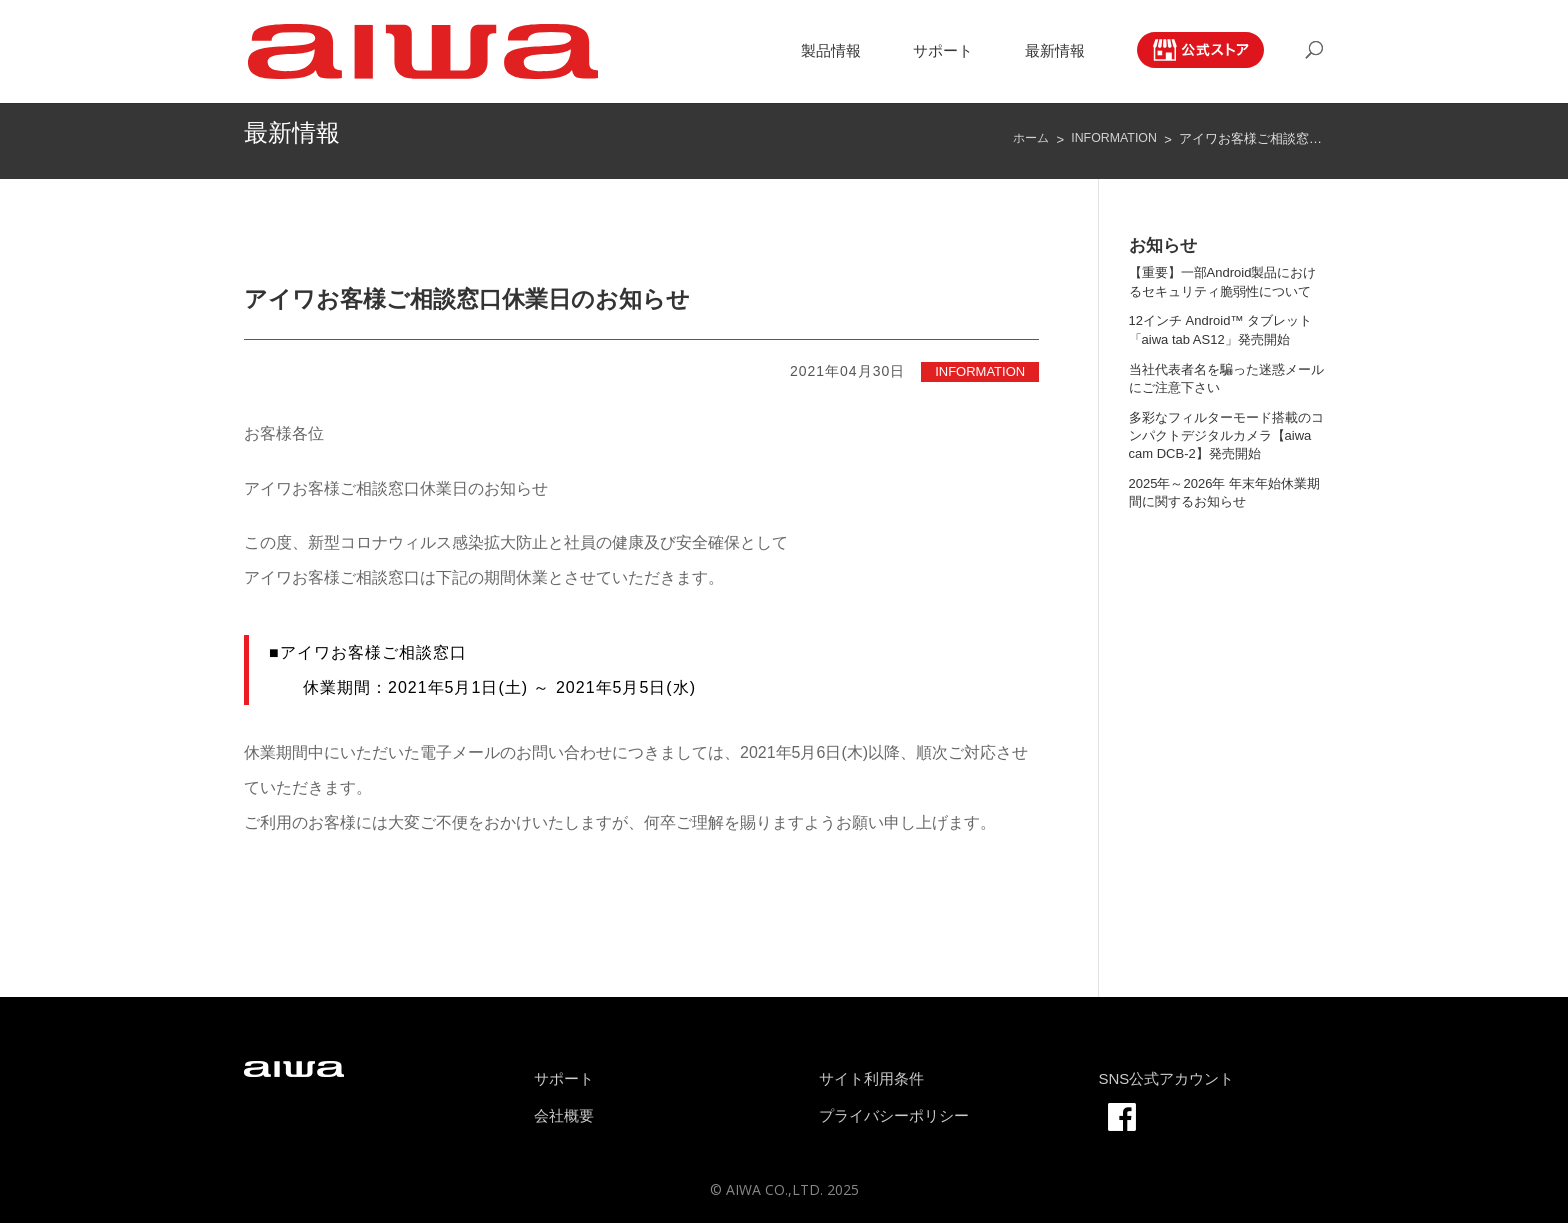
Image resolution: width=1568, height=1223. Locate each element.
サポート (943, 53)
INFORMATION (980, 370)
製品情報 (831, 53)
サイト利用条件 (871, 1077)
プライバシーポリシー (894, 1114)
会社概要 (564, 1114)
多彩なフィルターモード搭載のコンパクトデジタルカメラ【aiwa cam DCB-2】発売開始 (1226, 434)
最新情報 (1055, 53)
